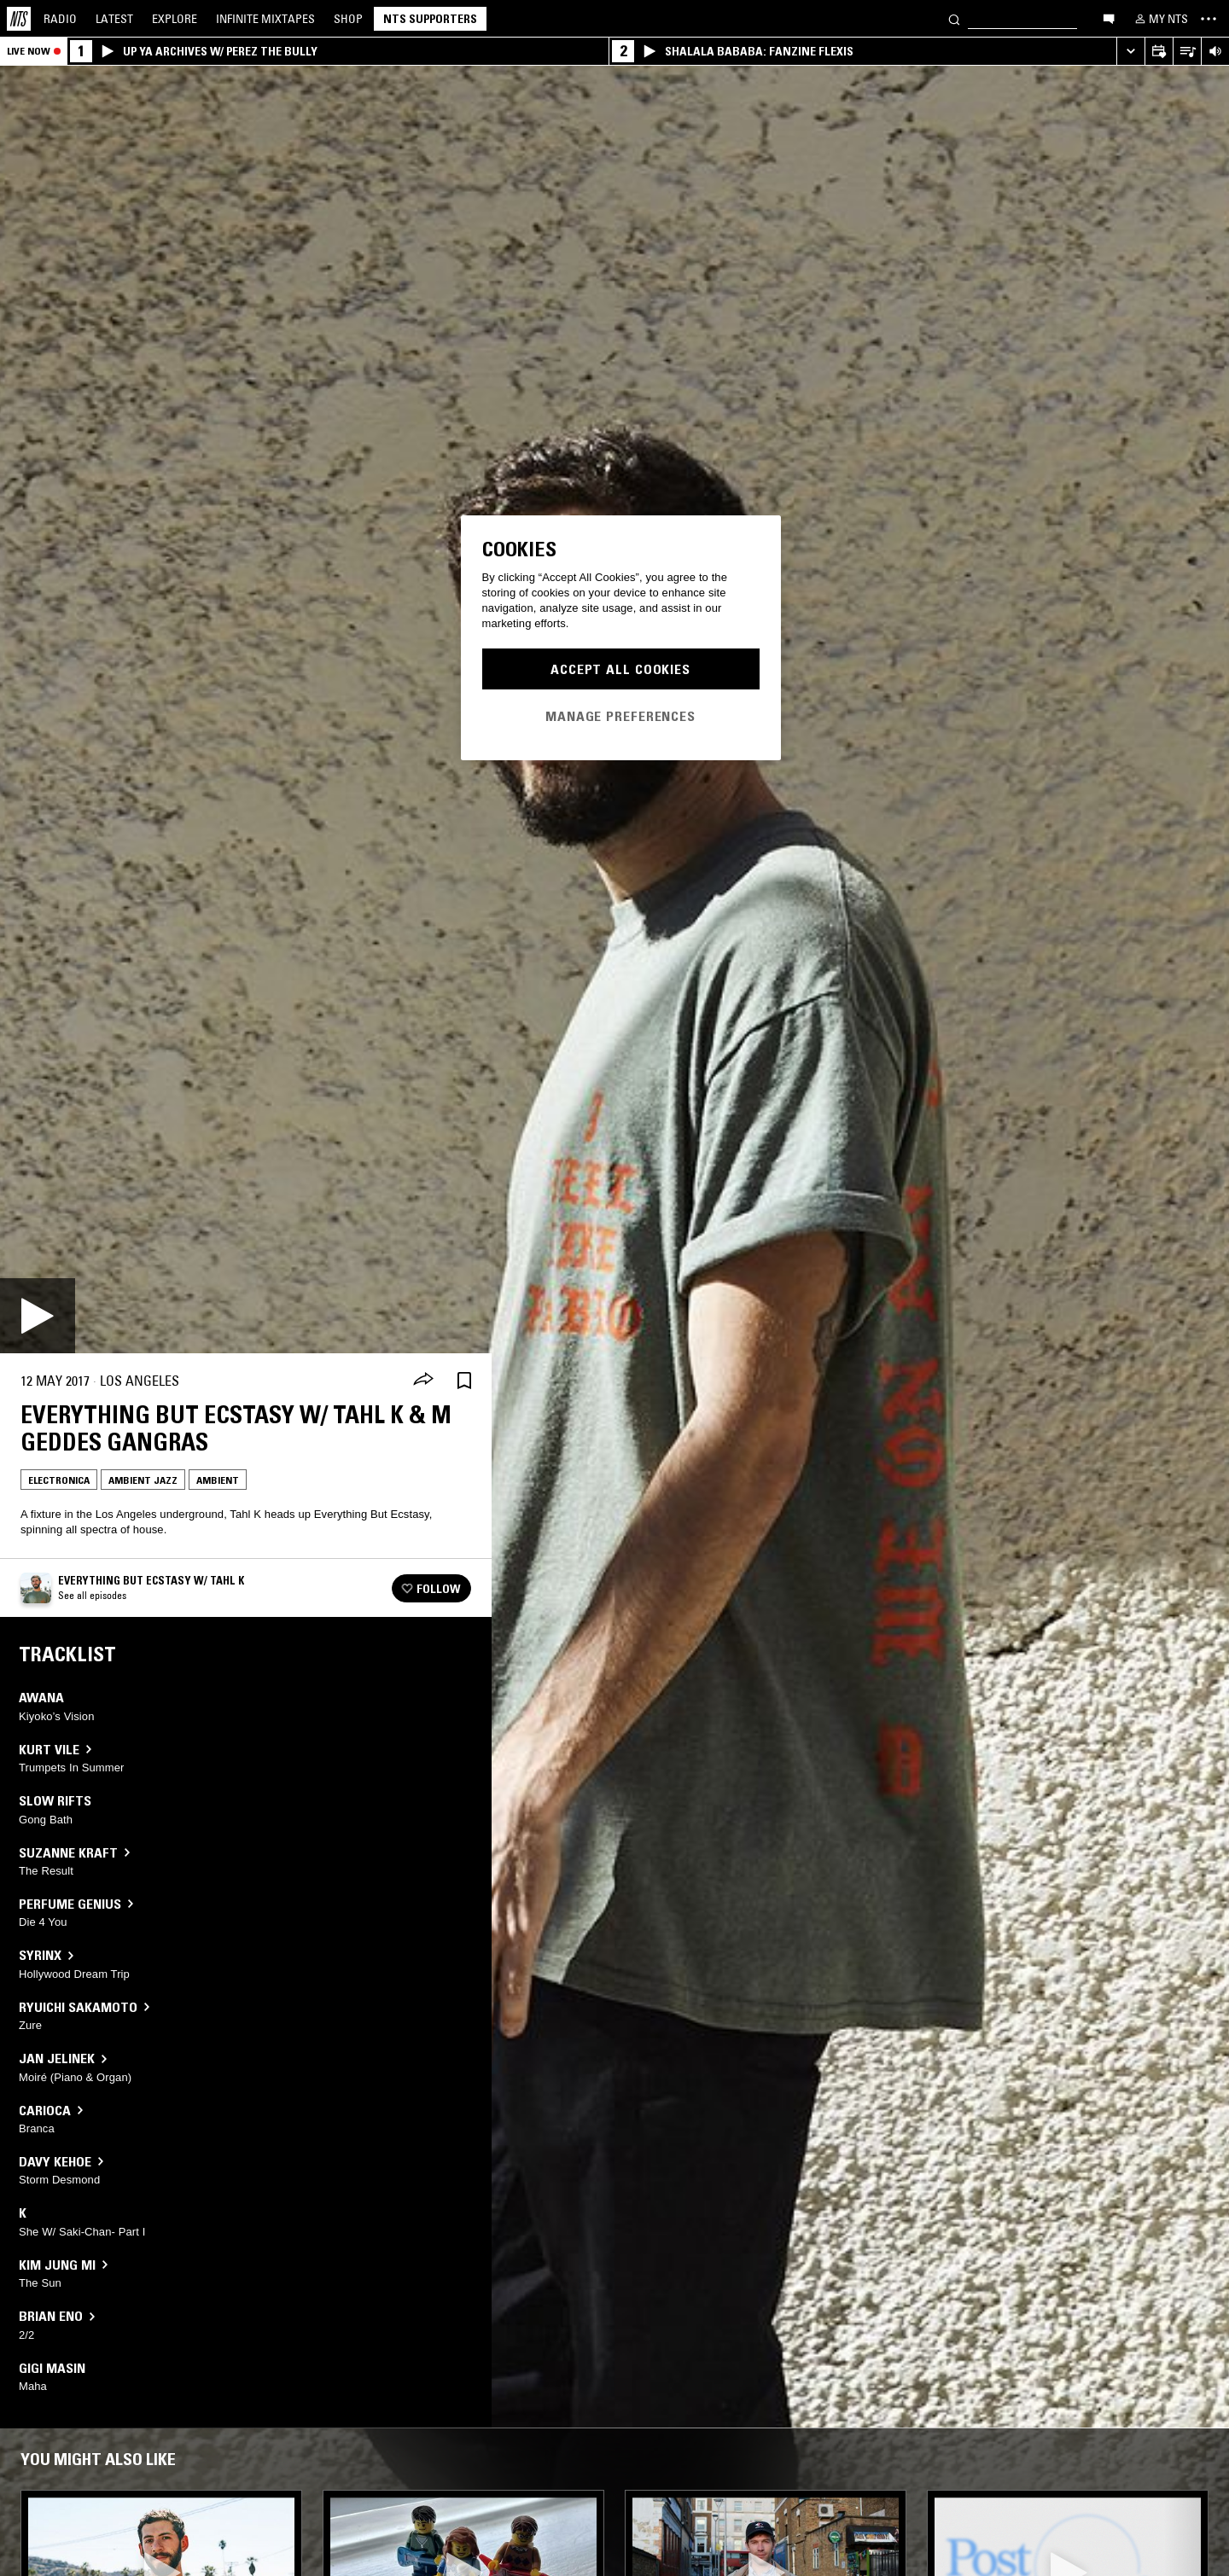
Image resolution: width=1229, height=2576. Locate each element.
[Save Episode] (464, 1381)
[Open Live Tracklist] (1187, 52)
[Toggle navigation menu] (1208, 19)
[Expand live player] (1130, 52)
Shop (348, 18)
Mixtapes (265, 18)
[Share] (423, 1380)
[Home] (19, 19)
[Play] (37, 1315)
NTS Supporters (430, 18)
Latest (114, 18)
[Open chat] (1109, 17)
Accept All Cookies (620, 668)
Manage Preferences (620, 715)
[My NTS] (1160, 18)
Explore (174, 18)
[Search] (954, 18)
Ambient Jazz (143, 1480)
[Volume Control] (1215, 52)
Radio (60, 18)
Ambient (217, 1480)
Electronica (59, 1480)
